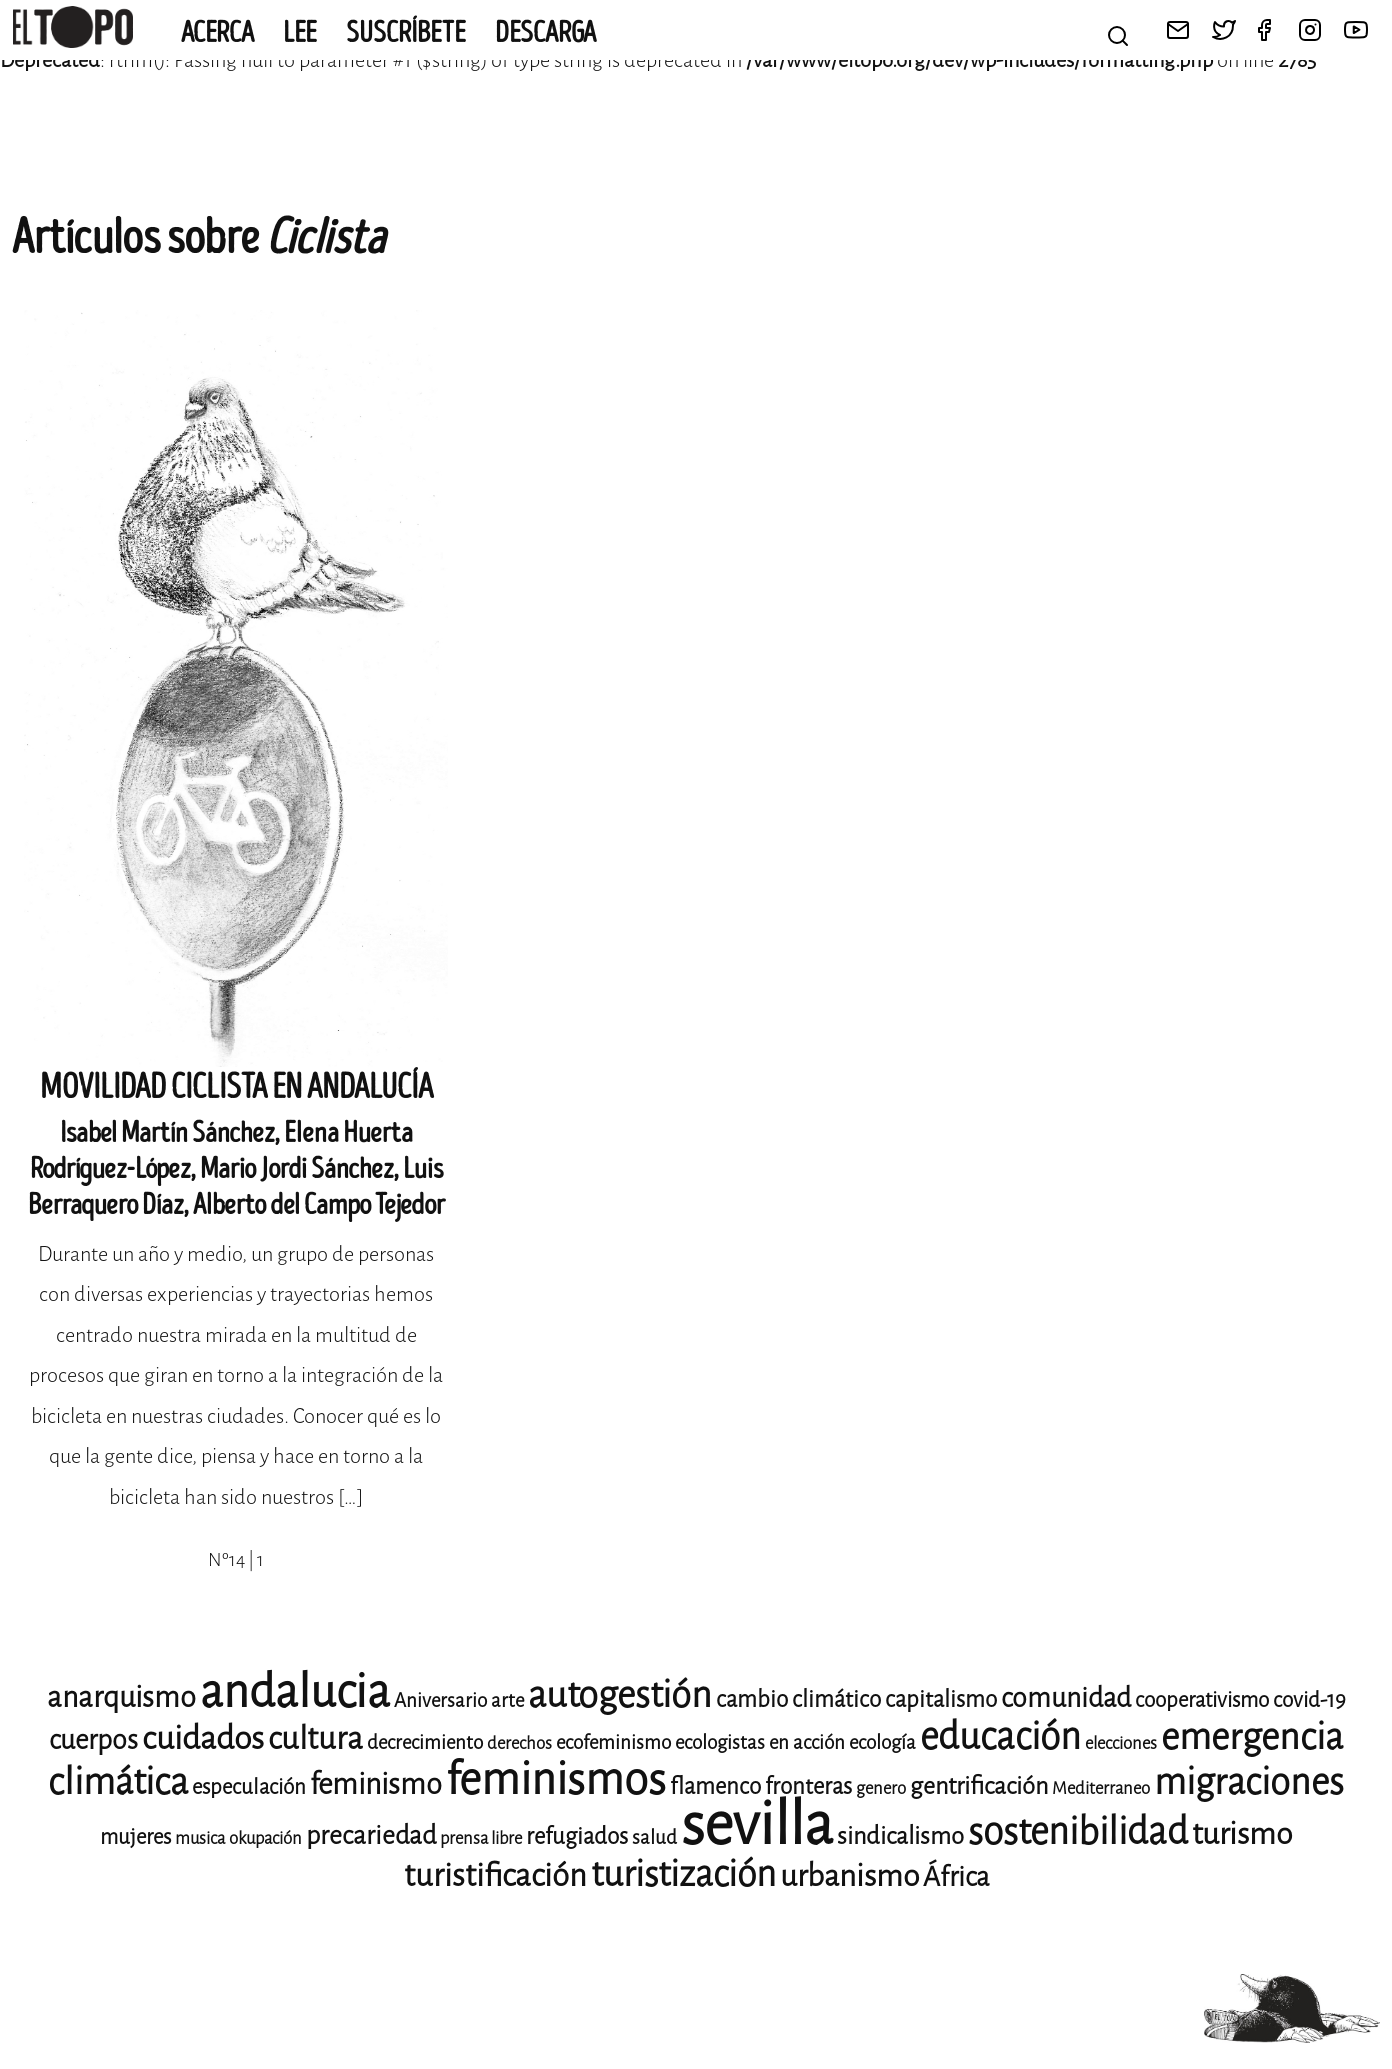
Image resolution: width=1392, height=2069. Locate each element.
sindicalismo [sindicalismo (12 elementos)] (900, 1836)
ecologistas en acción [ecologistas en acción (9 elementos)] (760, 1742)
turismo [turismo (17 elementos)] (1242, 1834)
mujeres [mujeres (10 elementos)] (135, 1837)
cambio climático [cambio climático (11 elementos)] (798, 1699)
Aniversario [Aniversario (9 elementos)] (440, 1700)
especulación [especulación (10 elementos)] (249, 1787)
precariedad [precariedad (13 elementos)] (371, 1835)
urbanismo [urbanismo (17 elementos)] (849, 1876)
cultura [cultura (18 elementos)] (315, 1738)
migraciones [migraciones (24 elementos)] (1249, 1782)
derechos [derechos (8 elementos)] (519, 1743)
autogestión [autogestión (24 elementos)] (620, 1695)
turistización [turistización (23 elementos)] (683, 1874)
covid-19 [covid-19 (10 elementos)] (1309, 1700)
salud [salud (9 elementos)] (654, 1837)
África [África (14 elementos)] (956, 1877)
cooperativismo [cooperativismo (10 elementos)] (1202, 1700)
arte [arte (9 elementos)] (507, 1700)
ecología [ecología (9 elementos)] (882, 1742)
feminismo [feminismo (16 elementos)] (376, 1784)
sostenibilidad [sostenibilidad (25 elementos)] (1078, 1831)
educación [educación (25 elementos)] (1000, 1736)
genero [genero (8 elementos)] (881, 1788)
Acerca (217, 33)
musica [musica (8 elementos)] (200, 1838)
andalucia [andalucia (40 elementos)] (295, 1692)
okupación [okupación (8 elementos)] (265, 1838)
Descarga (545, 33)
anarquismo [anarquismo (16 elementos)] (121, 1697)
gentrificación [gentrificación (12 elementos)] (979, 1786)
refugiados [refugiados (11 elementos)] (577, 1836)
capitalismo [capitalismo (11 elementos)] (941, 1699)
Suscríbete (406, 33)
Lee (300, 33)
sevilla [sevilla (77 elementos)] (757, 1824)
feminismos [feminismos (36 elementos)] (556, 1779)
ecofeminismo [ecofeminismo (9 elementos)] (613, 1742)
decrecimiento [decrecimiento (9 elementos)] (425, 1742)
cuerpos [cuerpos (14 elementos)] (93, 1740)
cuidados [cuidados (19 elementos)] (203, 1738)
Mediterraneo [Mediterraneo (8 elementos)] (1101, 1788)
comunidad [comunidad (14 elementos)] (1066, 1698)
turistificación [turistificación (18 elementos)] (495, 1875)
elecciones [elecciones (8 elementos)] (1121, 1743)
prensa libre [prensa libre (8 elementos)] (481, 1838)
